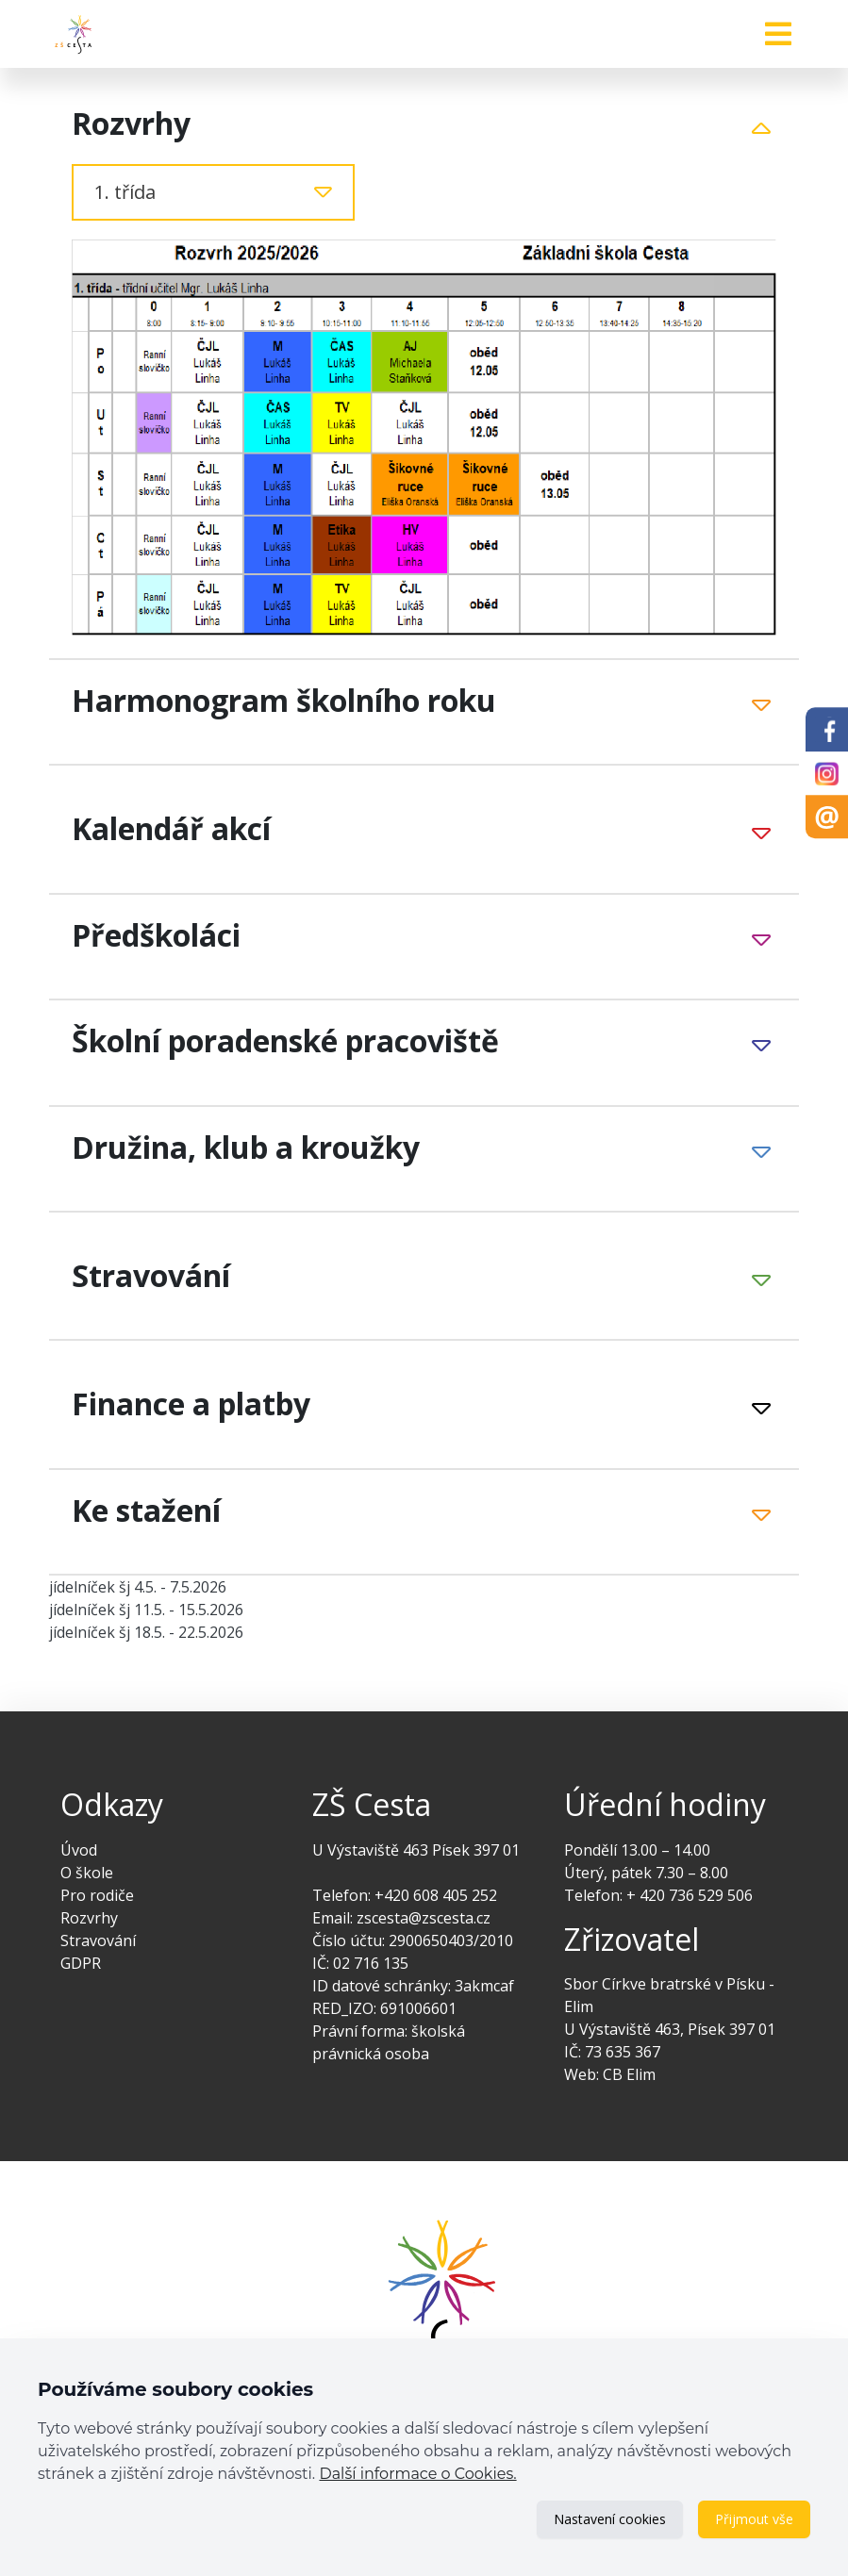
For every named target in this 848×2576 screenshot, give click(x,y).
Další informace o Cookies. (417, 2474)
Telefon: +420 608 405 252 (404, 1895)
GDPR (80, 1963)
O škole (86, 1872)
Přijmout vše (754, 2519)
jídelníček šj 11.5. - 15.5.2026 (146, 1609)
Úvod (78, 1850)
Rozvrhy (89, 1917)
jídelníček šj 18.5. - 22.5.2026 (146, 1632)
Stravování (98, 1940)
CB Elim (629, 2074)
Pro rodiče (97, 1895)
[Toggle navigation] (778, 34)
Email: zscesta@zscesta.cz (401, 1917)
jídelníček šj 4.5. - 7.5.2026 (137, 1587)
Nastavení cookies (610, 2519)
